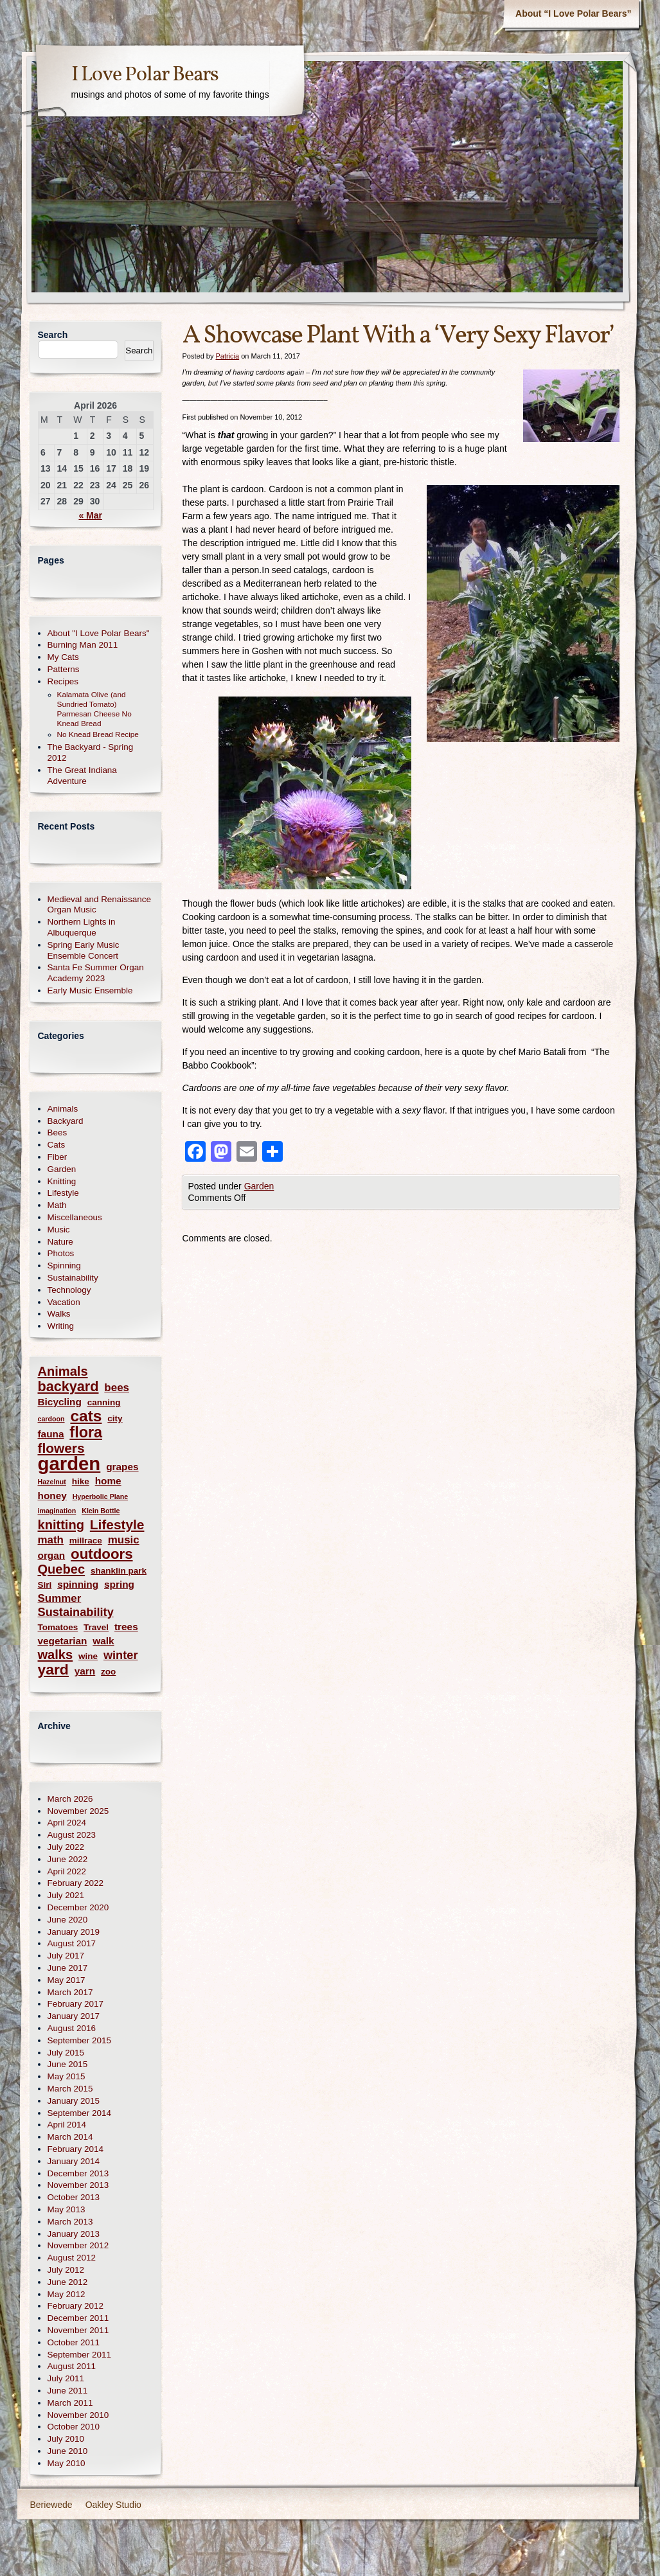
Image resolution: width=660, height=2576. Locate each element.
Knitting (62, 1181)
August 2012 (72, 2257)
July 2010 (66, 2439)
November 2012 (78, 2245)
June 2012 (68, 2282)
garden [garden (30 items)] (69, 1463)
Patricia (227, 356)
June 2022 (68, 1859)
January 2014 (74, 2161)
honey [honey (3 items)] (52, 1495)
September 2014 (79, 2113)
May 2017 (66, 1980)
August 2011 (72, 2366)
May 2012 (66, 2294)
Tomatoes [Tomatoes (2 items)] (58, 1627)
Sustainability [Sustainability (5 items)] (76, 1612)
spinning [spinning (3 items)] (77, 1584)
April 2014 (67, 2124)
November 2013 (78, 2185)
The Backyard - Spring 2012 (91, 752)
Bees (57, 1132)
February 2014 (75, 2149)
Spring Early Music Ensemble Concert (84, 950)
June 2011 (68, 2390)
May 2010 (66, 2463)
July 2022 (66, 1847)
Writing (61, 1326)
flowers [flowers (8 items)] (61, 1448)
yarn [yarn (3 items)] (85, 1671)
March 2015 (70, 2088)
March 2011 (70, 2403)
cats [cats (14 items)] (86, 1416)
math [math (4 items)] (51, 1540)
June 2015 (68, 2064)
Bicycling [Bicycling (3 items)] (60, 1401)
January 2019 (74, 1932)
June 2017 (68, 1968)
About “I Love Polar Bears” (573, 13)
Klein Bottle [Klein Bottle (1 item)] (101, 1511)
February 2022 (75, 1883)
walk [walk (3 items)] (103, 1640)
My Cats (63, 657)
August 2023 (72, 1835)
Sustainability (73, 1278)
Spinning (64, 1265)
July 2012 (66, 2270)
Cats (57, 1145)
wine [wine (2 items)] (88, 1656)
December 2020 (78, 1907)
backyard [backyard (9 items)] (68, 1386)
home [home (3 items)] (108, 1480)
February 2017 (75, 2004)
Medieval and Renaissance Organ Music (99, 904)
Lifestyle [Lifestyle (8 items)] (117, 1524)
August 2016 (72, 2028)
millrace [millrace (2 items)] (85, 1540)
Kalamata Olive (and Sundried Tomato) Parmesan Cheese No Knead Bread (94, 708)
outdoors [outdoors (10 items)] (101, 1554)
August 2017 (72, 1943)
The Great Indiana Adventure (82, 775)
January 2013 (74, 2234)
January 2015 (74, 2101)
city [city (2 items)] (114, 1418)
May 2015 (66, 2076)
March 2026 (70, 1799)
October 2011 (74, 2342)
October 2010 (74, 2426)
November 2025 (78, 1811)
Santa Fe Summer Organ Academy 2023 (96, 973)
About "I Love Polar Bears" (99, 633)
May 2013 (66, 2209)
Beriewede (51, 2505)
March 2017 (70, 1992)
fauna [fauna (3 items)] (51, 1433)
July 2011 (66, 2378)
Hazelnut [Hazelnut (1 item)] (52, 1482)
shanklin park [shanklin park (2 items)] (119, 1571)
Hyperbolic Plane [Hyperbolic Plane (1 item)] (100, 1496)
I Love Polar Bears (145, 75)
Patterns (64, 669)
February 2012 (75, 2306)
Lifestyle (63, 1193)
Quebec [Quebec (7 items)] (61, 1569)
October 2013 (74, 2197)
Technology (69, 1290)
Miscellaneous (75, 1217)
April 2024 (67, 1822)
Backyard (66, 1121)
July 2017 (66, 1955)
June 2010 (68, 2451)
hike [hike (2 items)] (80, 1481)
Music (59, 1229)
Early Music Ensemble (90, 990)
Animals (63, 1109)
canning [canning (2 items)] (104, 1402)
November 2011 (78, 2330)
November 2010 (78, 2415)
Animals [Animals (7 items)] (63, 1371)
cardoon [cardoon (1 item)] (51, 1419)
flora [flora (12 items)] (85, 1432)
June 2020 (68, 1919)
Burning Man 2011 (83, 645)
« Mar (90, 515)
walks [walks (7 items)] (55, 1655)
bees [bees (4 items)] (116, 1387)
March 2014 (70, 2137)
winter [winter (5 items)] (120, 1655)
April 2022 (67, 1871)
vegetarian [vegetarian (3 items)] (62, 1640)
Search (53, 335)
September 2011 (79, 2354)
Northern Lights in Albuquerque (82, 927)
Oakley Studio (113, 2505)
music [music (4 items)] (123, 1540)
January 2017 (74, 2016)
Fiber (57, 1157)
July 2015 (66, 2052)
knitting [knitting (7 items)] (61, 1525)
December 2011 (78, 2318)
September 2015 (79, 2040)
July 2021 (66, 1895)
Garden (259, 1186)
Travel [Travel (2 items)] (96, 1627)
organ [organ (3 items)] (52, 1555)
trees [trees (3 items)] (126, 1626)
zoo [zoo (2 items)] (108, 1671)
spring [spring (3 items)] (119, 1584)
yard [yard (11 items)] (53, 1669)
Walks (59, 1314)
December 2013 (78, 2173)
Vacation (64, 1302)
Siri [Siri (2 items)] (45, 1585)
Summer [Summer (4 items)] (60, 1598)
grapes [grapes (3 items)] (122, 1466)
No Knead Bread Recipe (98, 734)
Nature (60, 1242)
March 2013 (70, 2221)
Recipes (63, 681)
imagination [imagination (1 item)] (57, 1511)
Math (57, 1205)
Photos (61, 1253)
